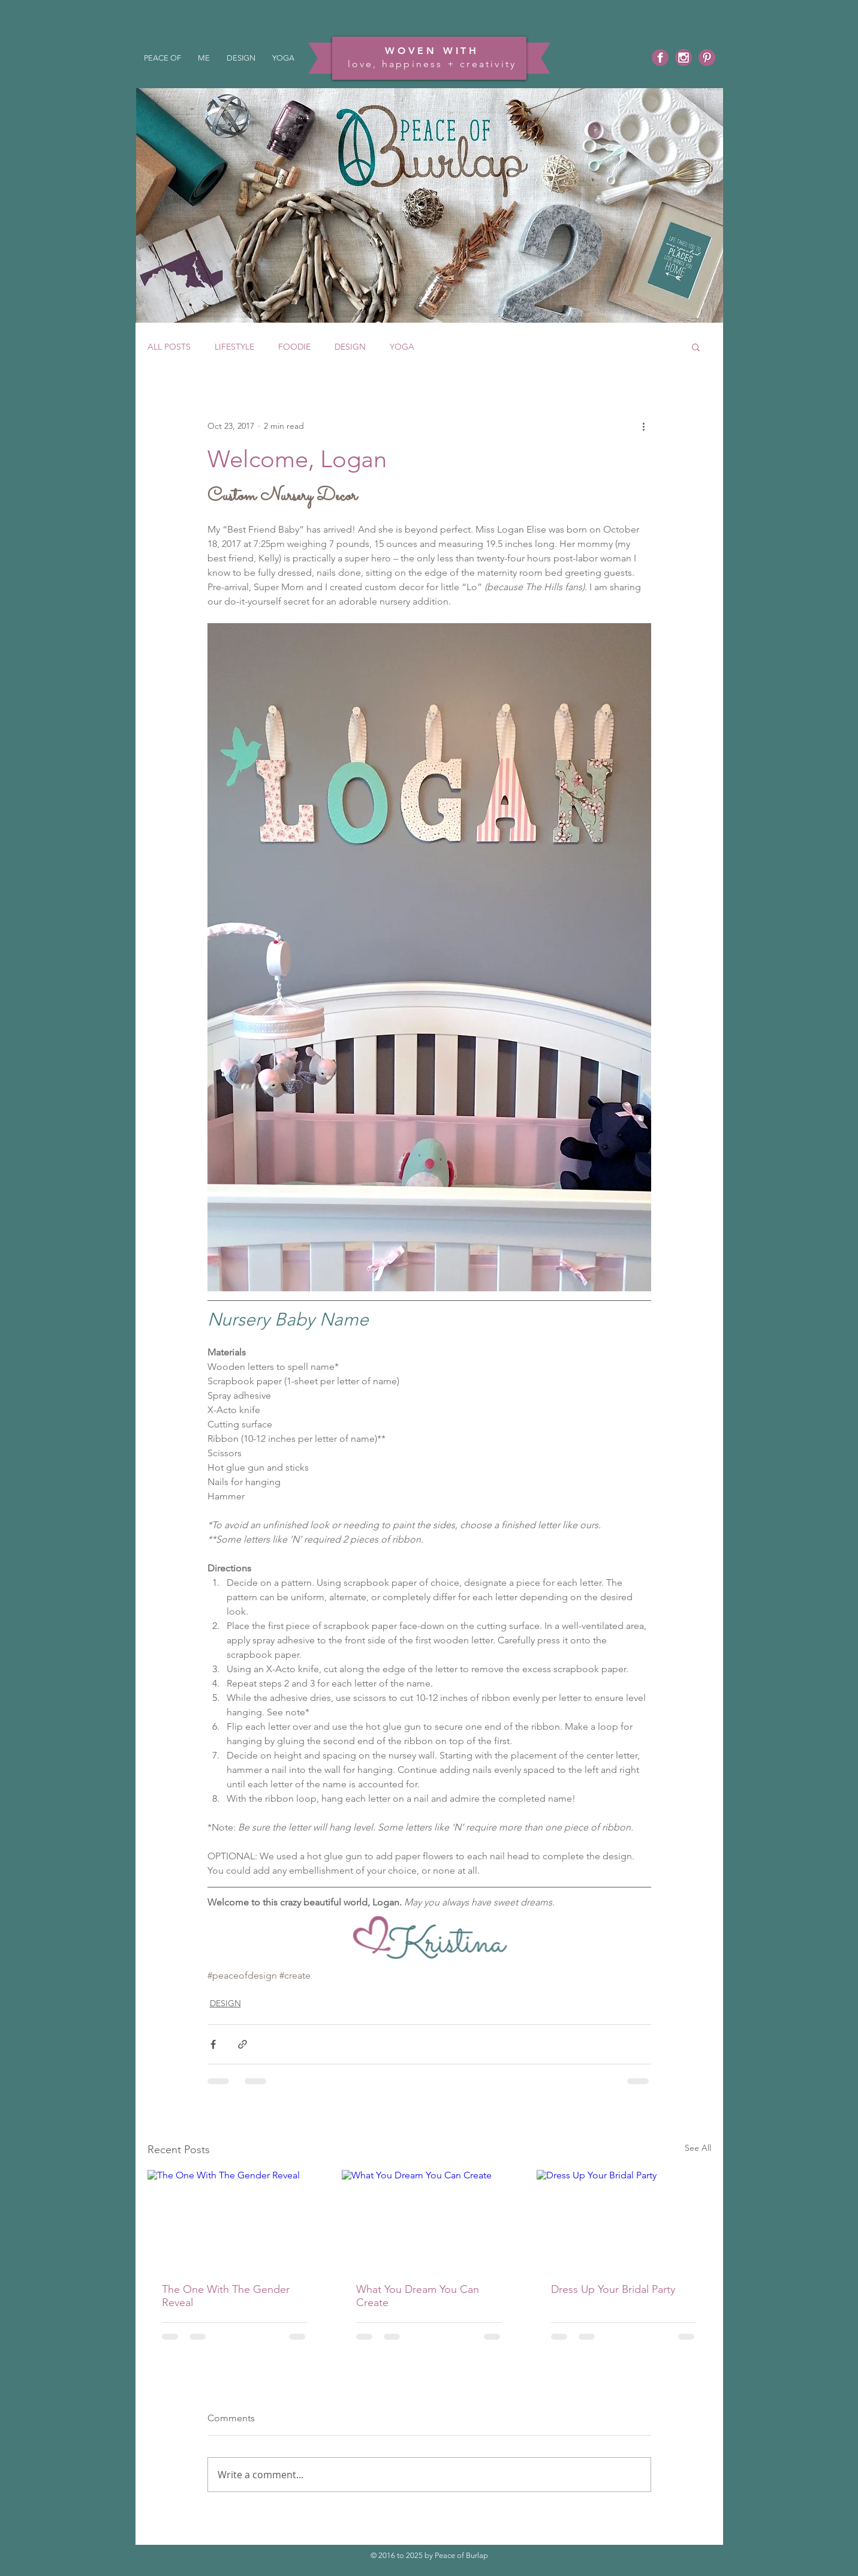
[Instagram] (684, 58)
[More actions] (644, 426)
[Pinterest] (707, 58)
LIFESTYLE (234, 347)
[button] (696, 346)
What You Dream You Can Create (417, 2296)
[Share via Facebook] (213, 2044)
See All (698, 2147)
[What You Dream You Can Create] (429, 2219)
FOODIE (294, 347)
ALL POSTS (169, 347)
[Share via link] (242, 2044)
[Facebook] (660, 58)
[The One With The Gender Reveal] (234, 2219)
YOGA (402, 347)
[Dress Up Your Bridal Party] (624, 2219)
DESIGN (350, 347)
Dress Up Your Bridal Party (613, 2289)
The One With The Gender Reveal (226, 2296)
